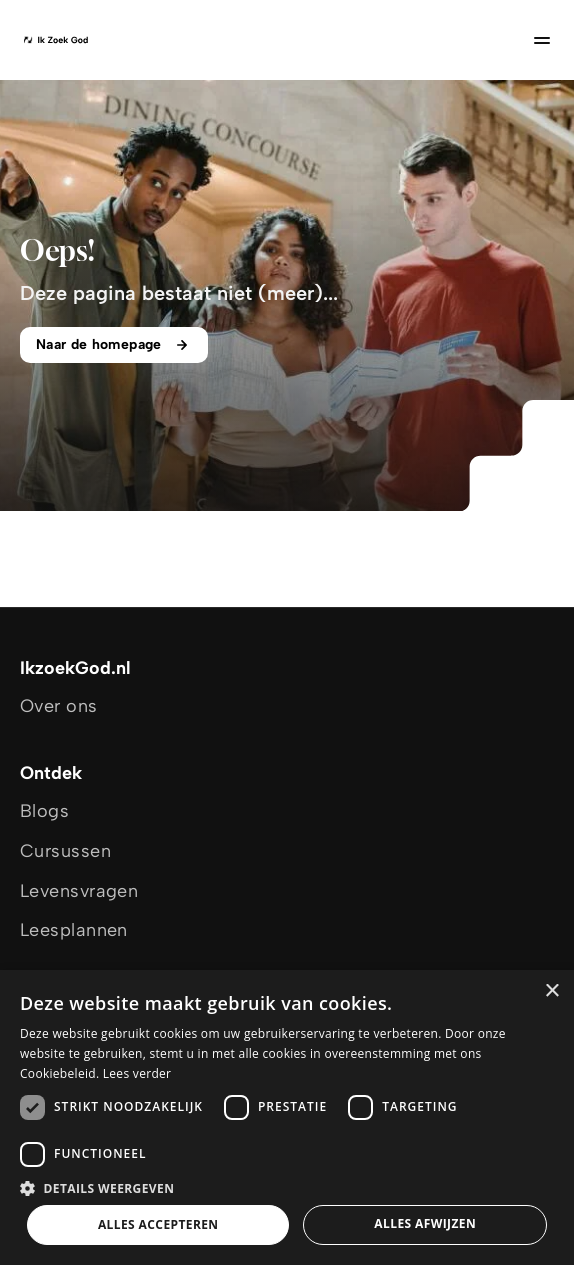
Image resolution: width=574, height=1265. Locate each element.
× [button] (551, 991)
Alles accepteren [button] (158, 1224)
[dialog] (287, 1117)
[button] (287, 1187)
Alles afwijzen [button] (425, 1223)
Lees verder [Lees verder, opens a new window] (137, 1073)
